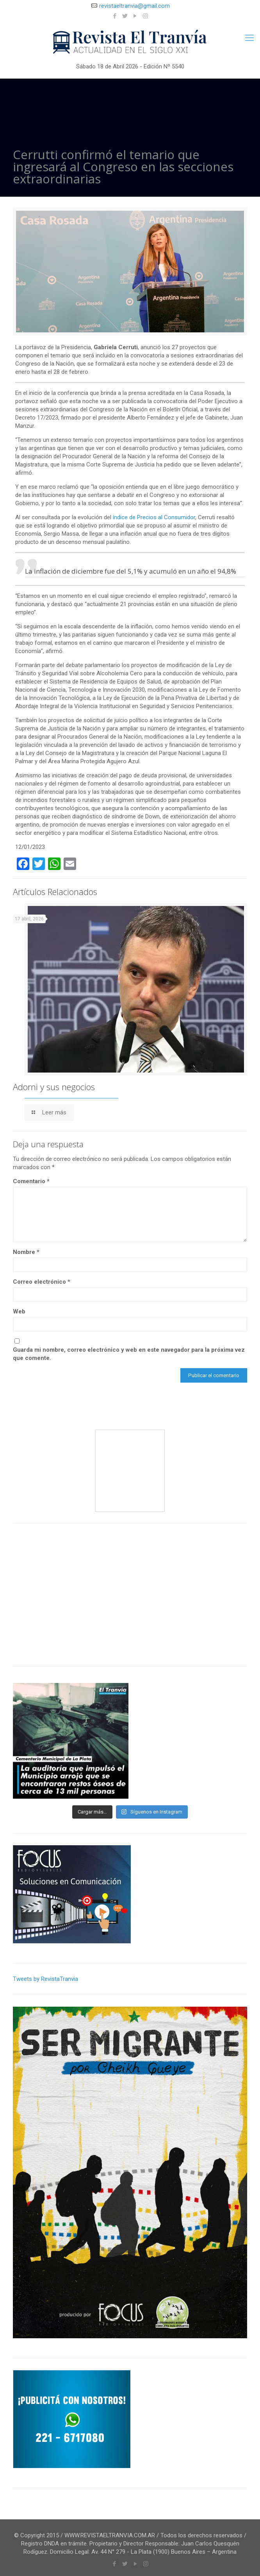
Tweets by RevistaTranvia (45, 1978)
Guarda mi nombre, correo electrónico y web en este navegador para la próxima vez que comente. (129, 1354)
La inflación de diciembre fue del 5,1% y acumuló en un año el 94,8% (130, 571)
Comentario (31, 1181)
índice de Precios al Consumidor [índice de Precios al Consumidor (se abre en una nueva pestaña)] (154, 517)
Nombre (26, 1252)
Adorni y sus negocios (54, 1086)
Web (19, 1311)
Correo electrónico (41, 1281)
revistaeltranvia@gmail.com (134, 5)
